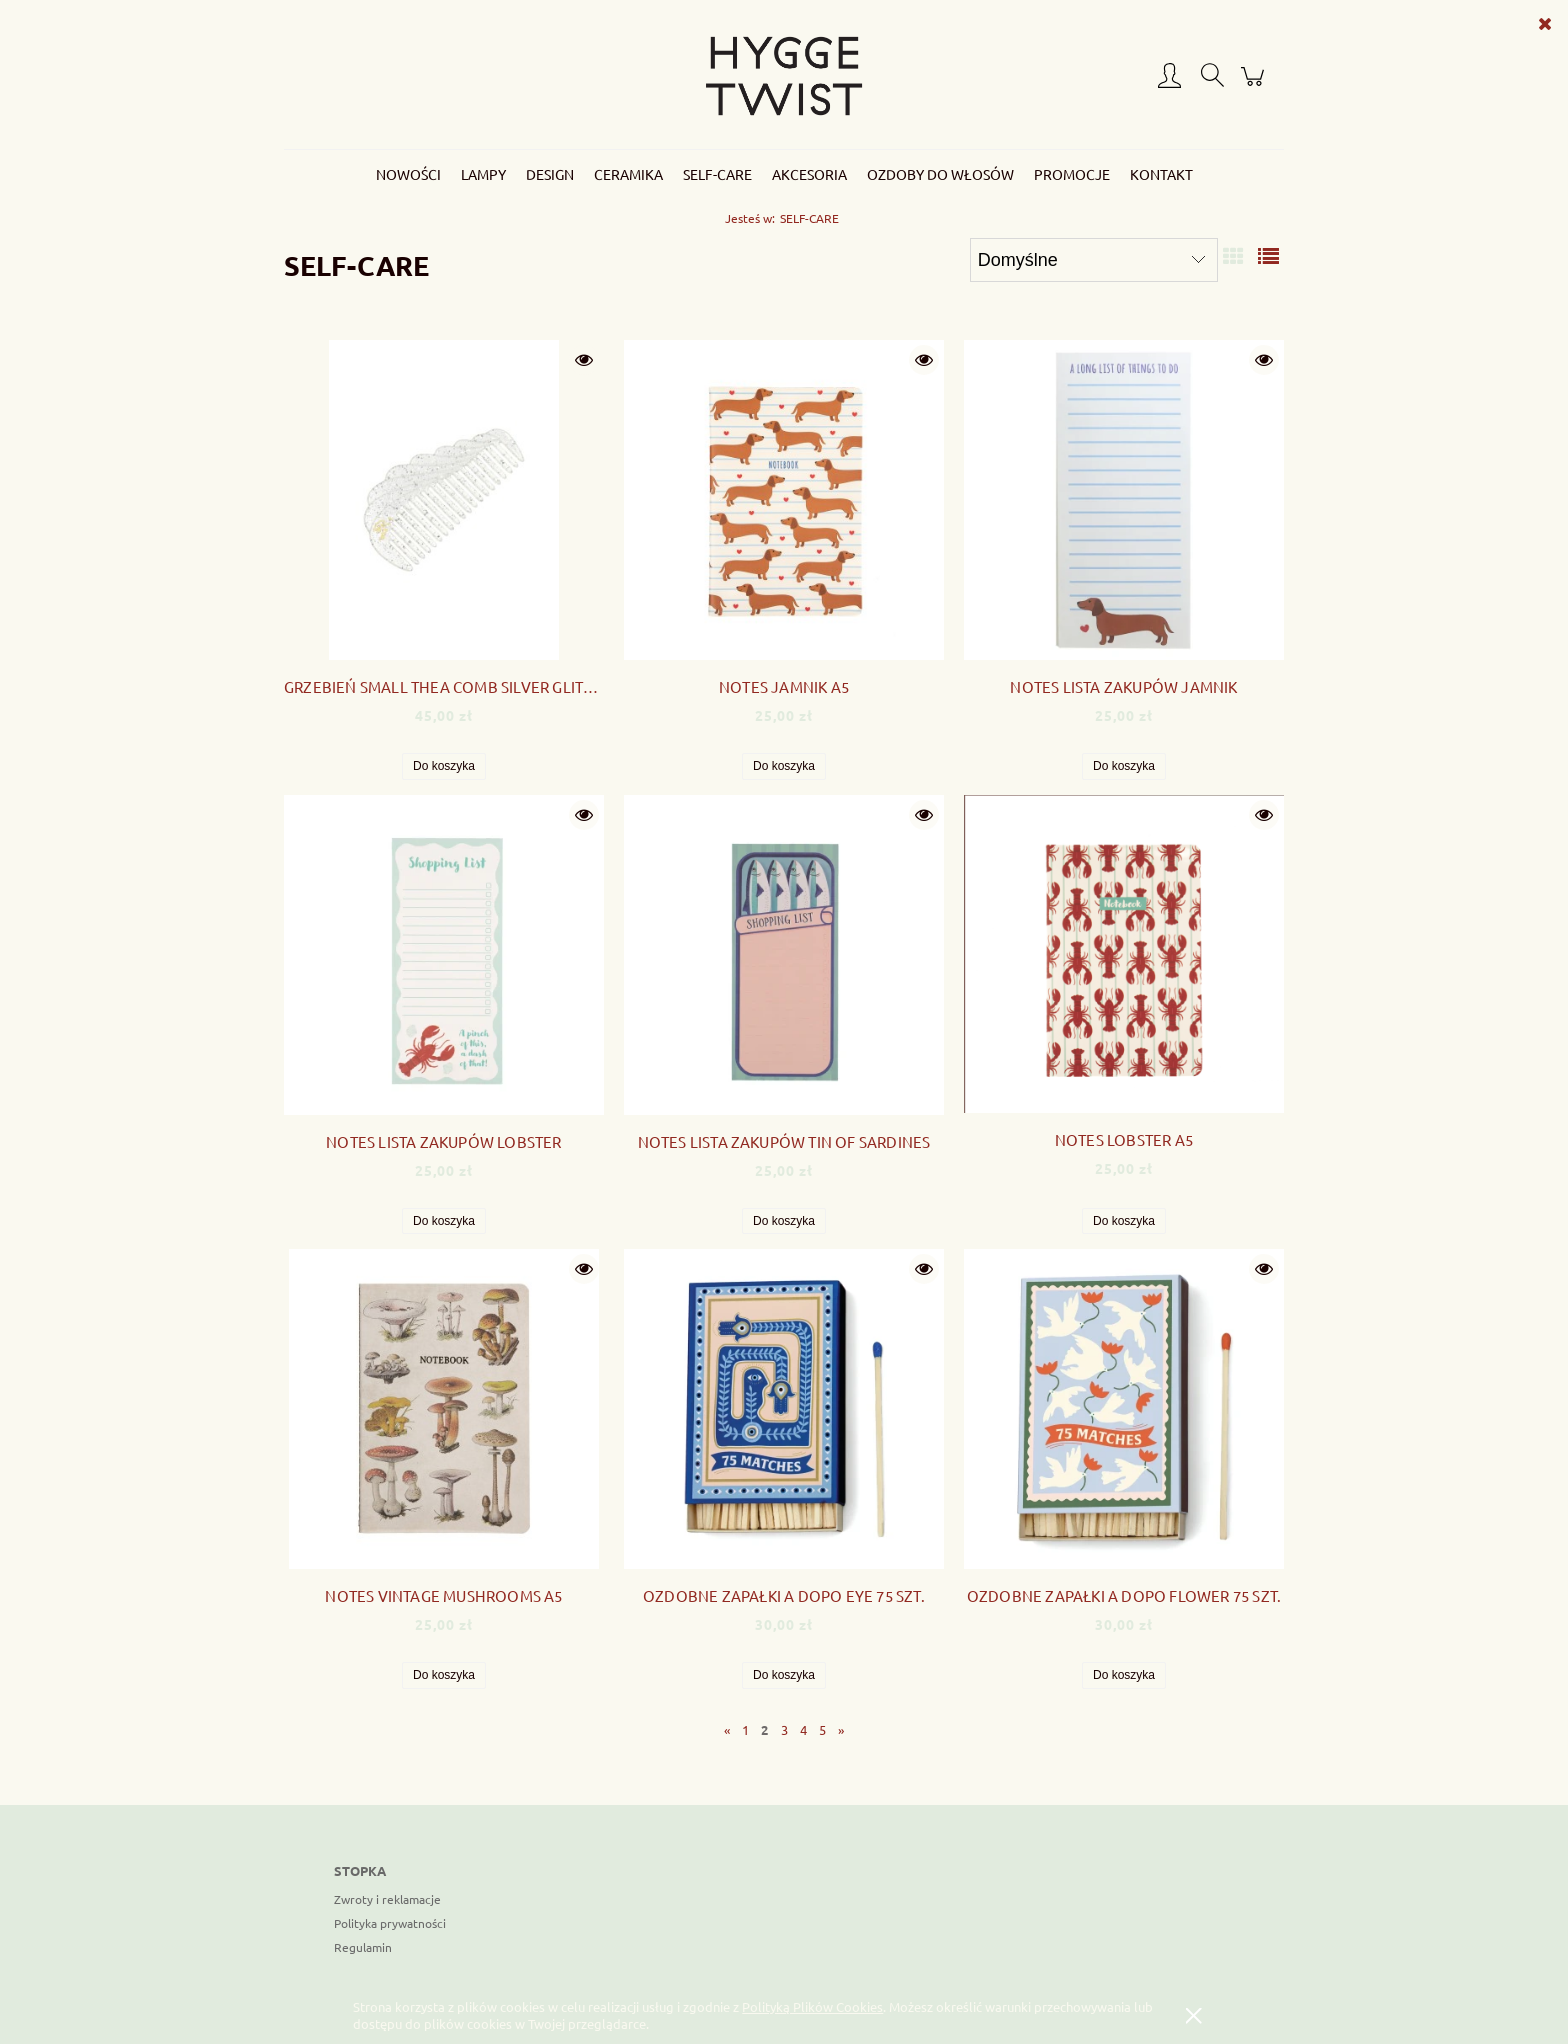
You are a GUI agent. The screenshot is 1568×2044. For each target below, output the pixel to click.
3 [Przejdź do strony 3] (784, 1729)
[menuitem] (408, 174)
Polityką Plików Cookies (812, 2006)
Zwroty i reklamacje (387, 1899)
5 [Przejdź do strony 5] (822, 1729)
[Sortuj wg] (1094, 260)
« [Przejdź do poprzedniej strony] (727, 1729)
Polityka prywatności (390, 1923)
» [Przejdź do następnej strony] (841, 1729)
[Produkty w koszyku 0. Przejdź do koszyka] (1255, 84)
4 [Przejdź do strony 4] (803, 1729)
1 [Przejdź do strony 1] (745, 1729)
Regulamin (363, 1947)
